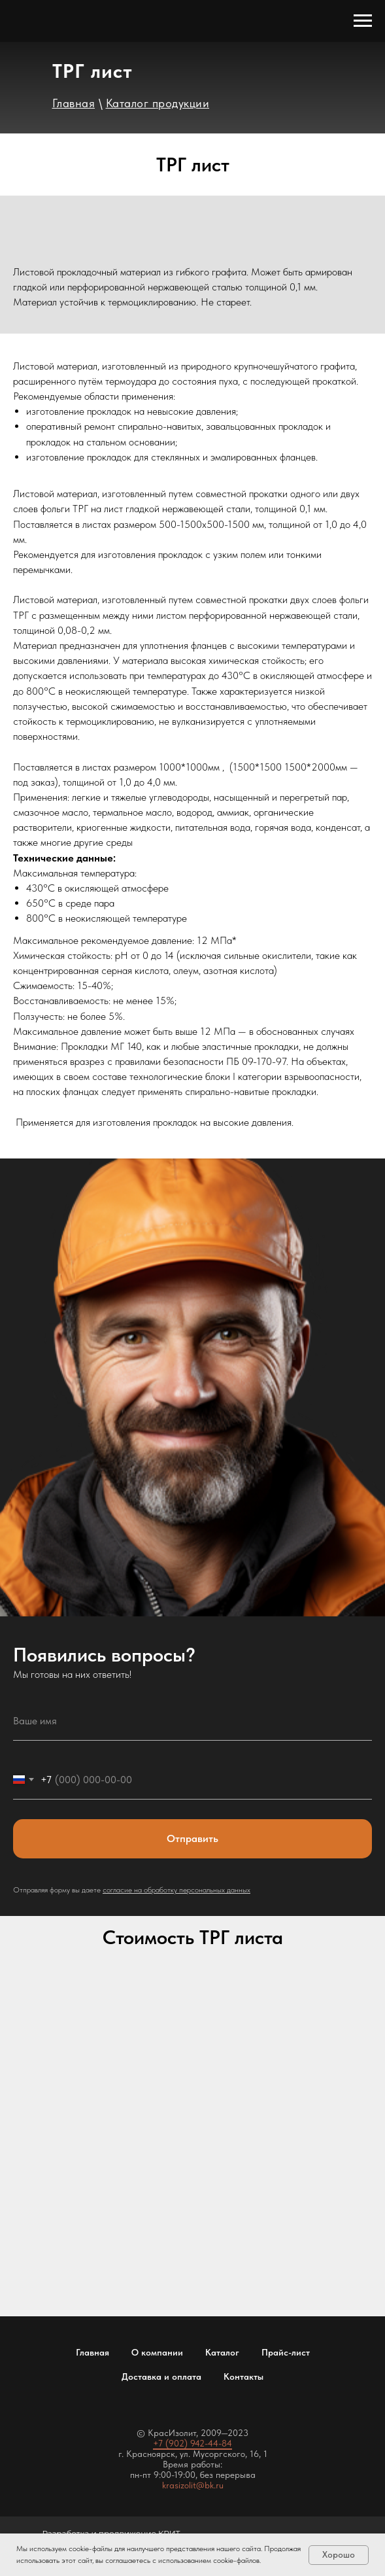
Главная (92, 2352)
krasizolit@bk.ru (193, 2485)
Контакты (243, 2376)
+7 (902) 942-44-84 (192, 2443)
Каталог (222, 2352)
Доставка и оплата (161, 2376)
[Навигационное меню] (363, 20)
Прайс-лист (285, 2352)
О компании (157, 2352)
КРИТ (169, 2533)
